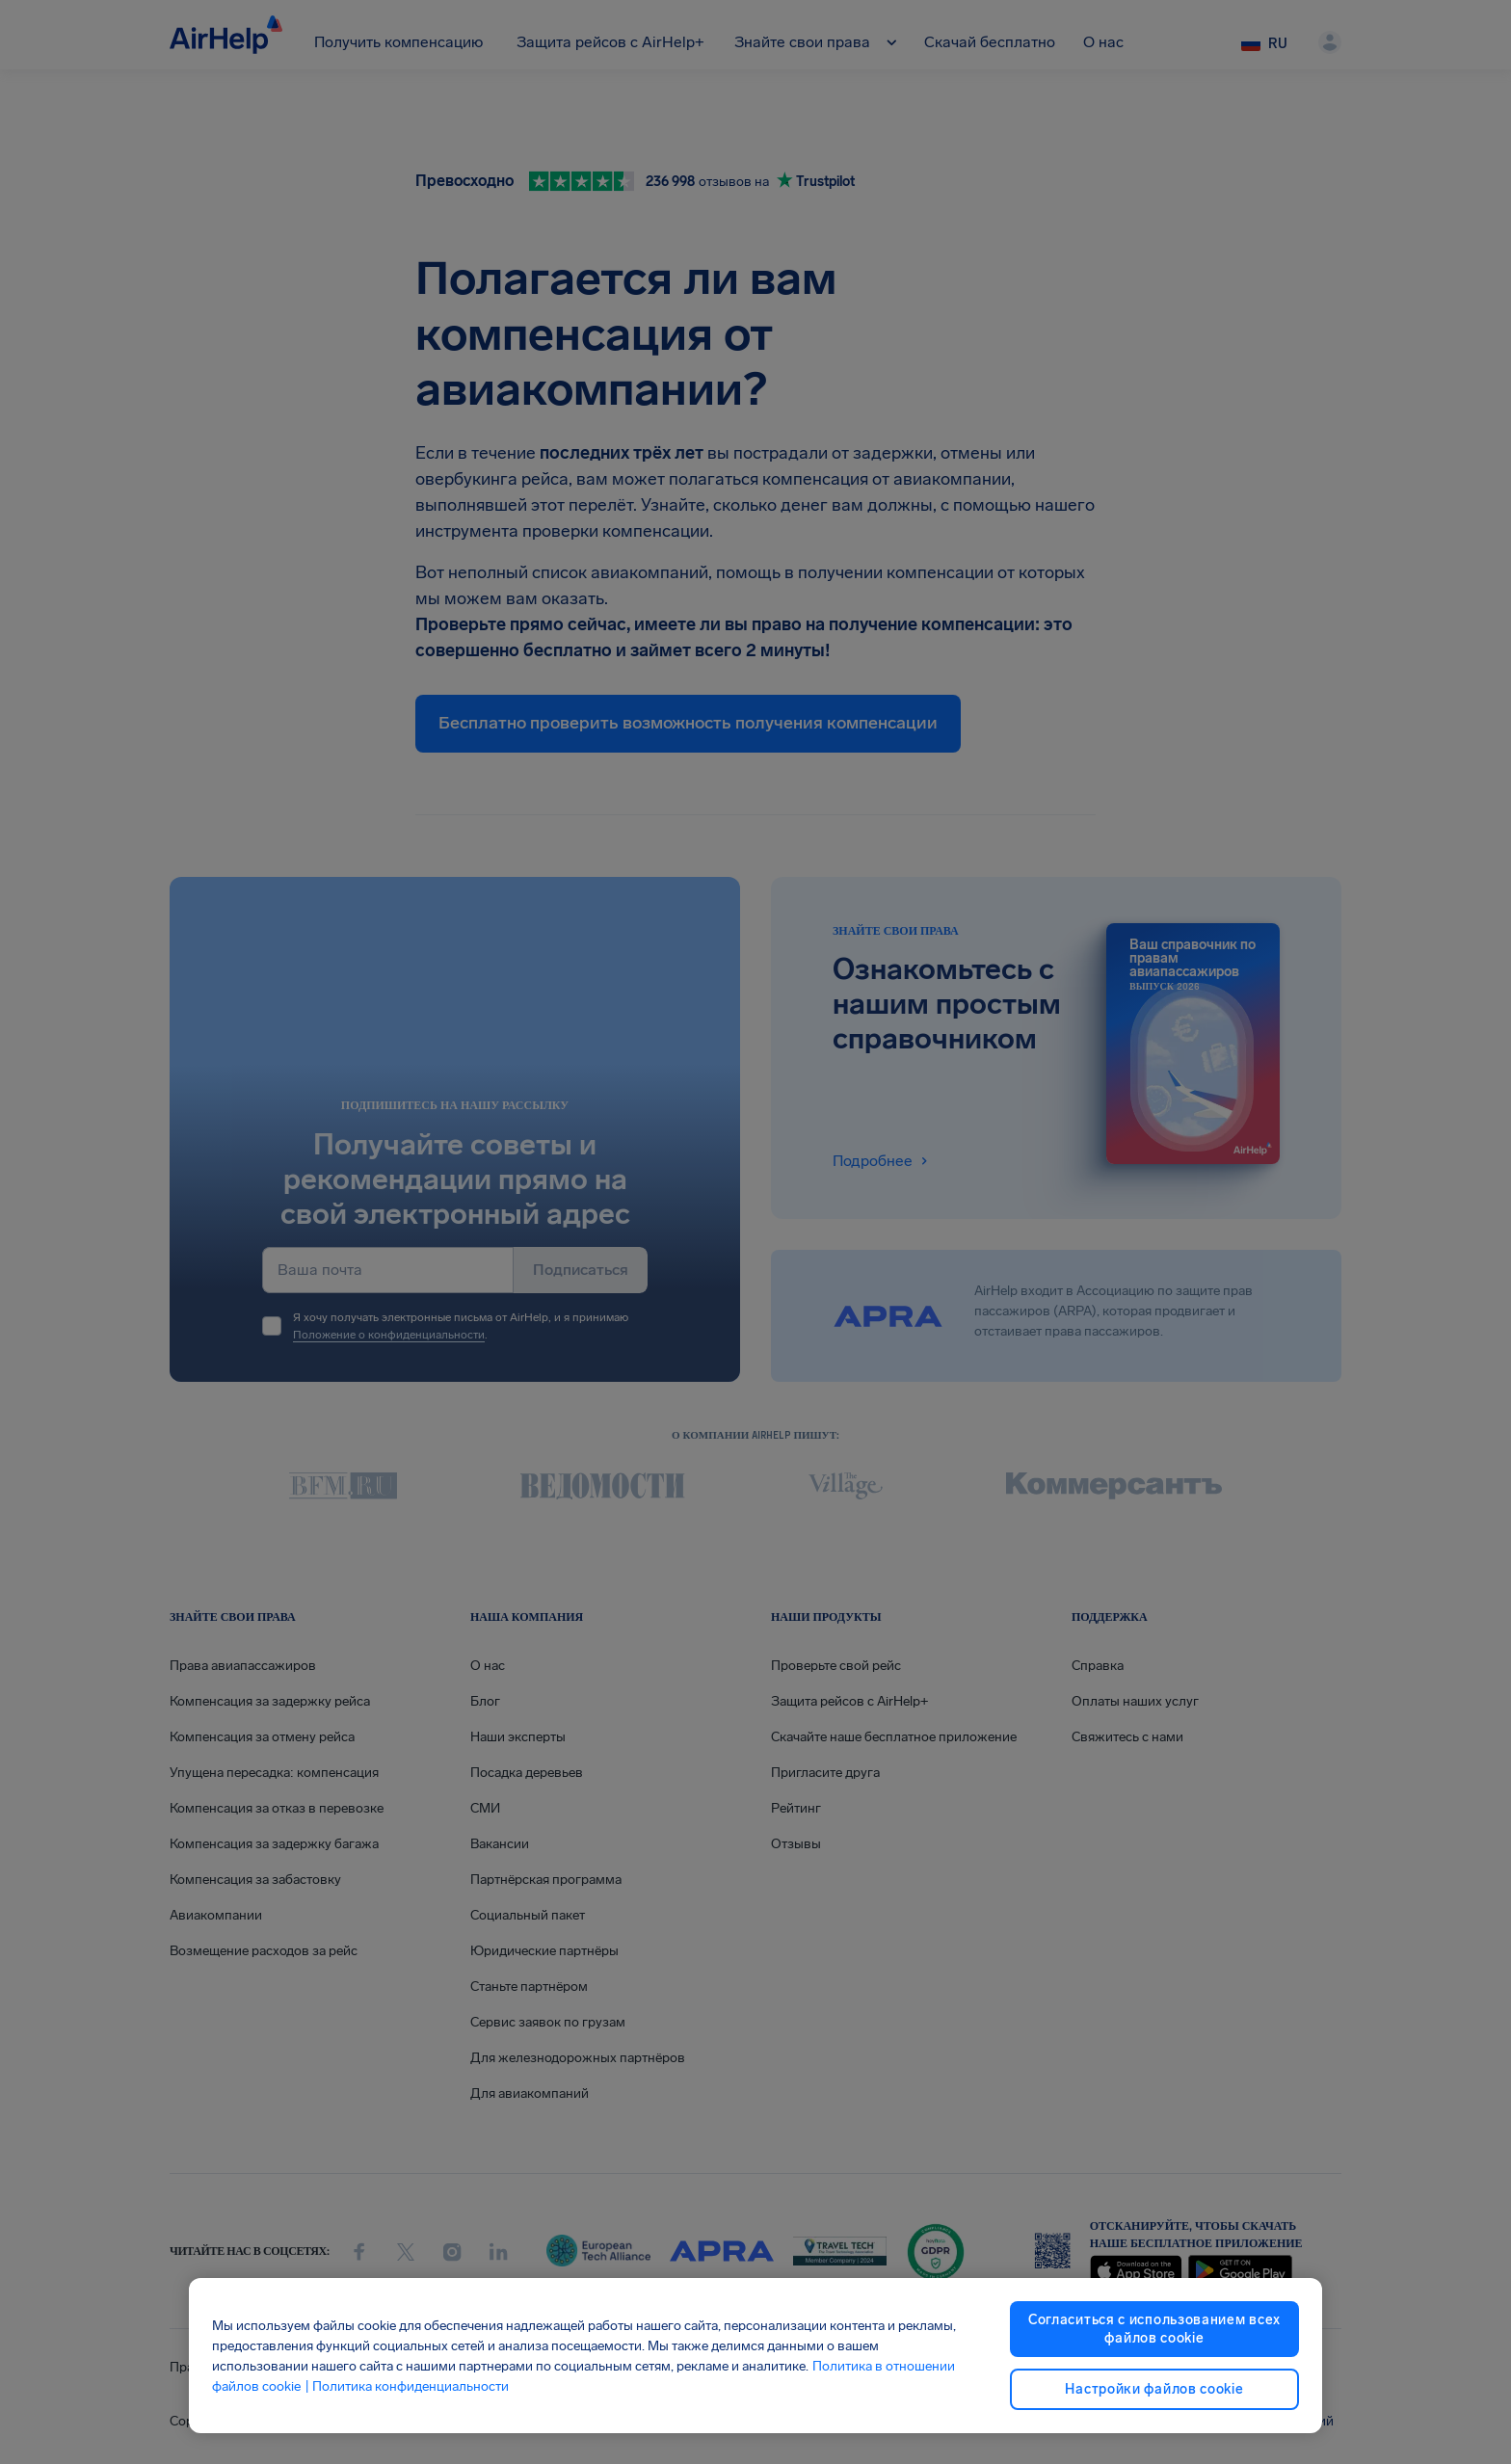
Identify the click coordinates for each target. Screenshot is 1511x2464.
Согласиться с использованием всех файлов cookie (1154, 2329)
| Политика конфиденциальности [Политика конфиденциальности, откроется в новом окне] (407, 2386)
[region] (755, 2355)
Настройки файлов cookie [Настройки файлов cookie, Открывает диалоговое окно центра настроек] (1154, 2389)
